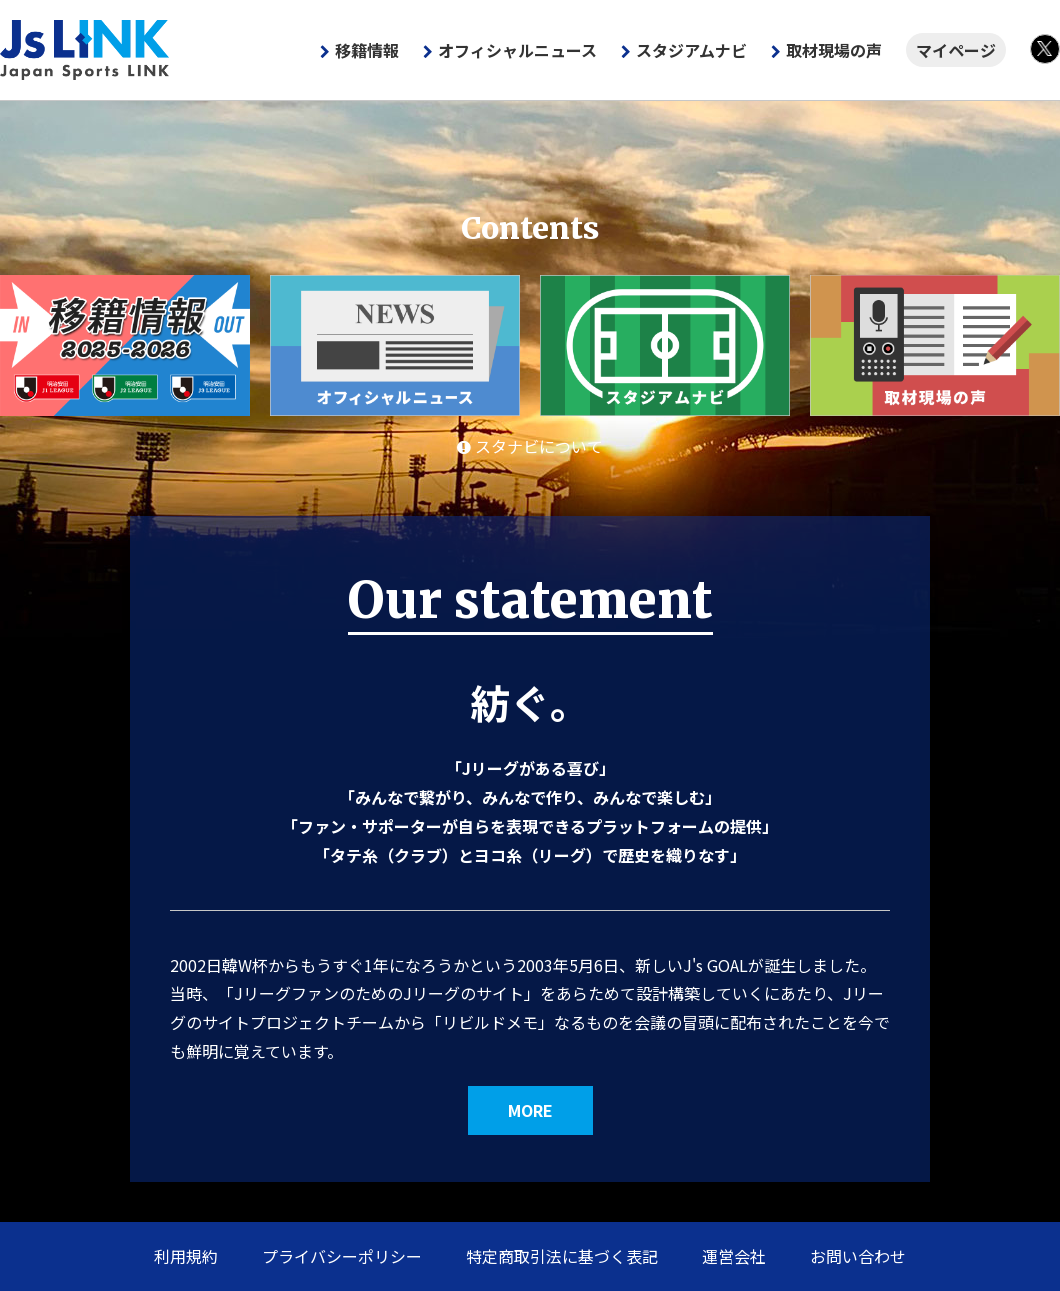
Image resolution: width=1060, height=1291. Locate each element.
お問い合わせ (858, 1256)
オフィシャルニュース (517, 50)
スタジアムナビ (691, 50)
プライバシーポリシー (342, 1256)
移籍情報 (367, 50)
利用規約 (186, 1256)
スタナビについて (530, 446)
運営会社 (734, 1256)
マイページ (956, 50)
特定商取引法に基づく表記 (562, 1256)
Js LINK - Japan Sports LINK (85, 50)
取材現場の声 (834, 50)
